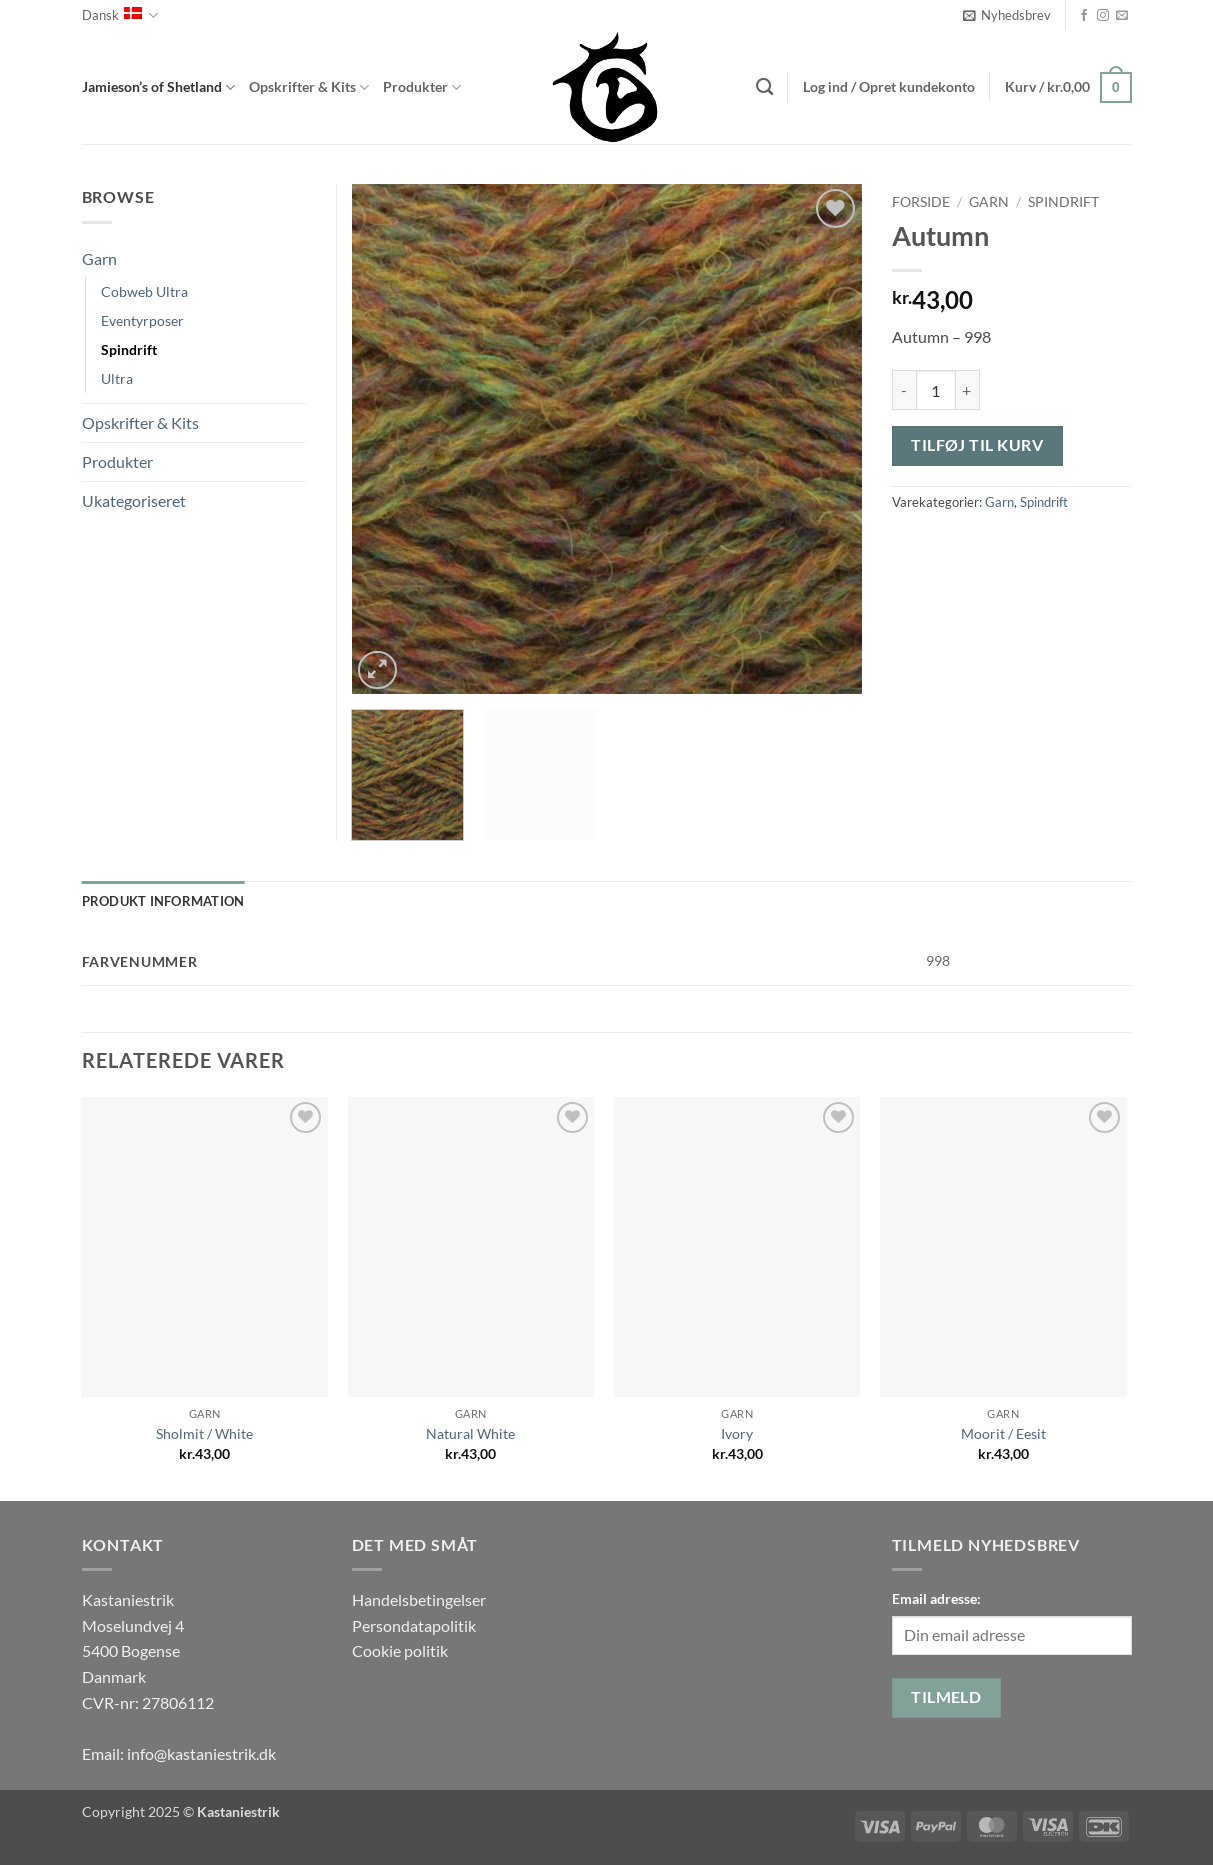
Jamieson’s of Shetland (158, 87)
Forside (921, 202)
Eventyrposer (142, 320)
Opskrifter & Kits (309, 87)
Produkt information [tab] (163, 901)
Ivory (737, 1433)
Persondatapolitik (414, 1625)
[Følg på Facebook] (1084, 16)
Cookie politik (400, 1650)
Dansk (120, 15)
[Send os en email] (1122, 16)
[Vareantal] (936, 390)
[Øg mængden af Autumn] (968, 390)
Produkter (422, 87)
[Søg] (764, 87)
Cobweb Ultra (144, 291)
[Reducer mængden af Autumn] (904, 390)
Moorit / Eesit (1003, 1433)
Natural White (470, 1433)
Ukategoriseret (134, 500)
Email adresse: (936, 1598)
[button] (1007, 15)
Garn (989, 202)
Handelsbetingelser (419, 1599)
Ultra (117, 378)
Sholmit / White (204, 1433)
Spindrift (1063, 202)
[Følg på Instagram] (1103, 16)
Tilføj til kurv (977, 445)
